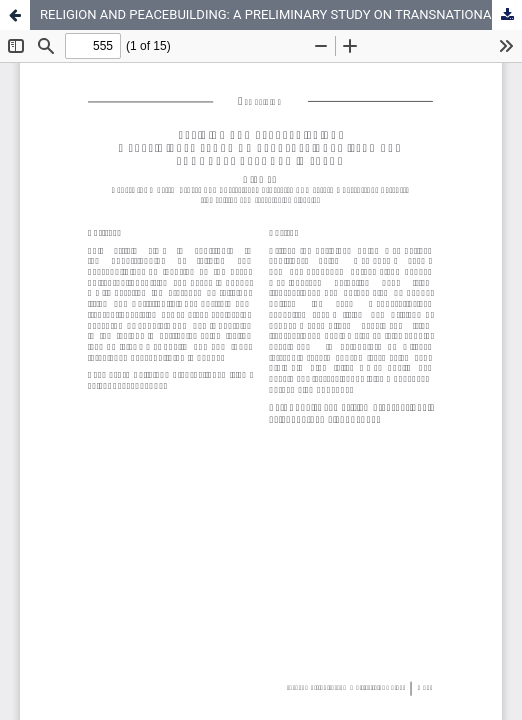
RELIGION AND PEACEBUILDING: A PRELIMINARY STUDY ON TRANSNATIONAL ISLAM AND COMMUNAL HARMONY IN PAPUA (281, 14)
